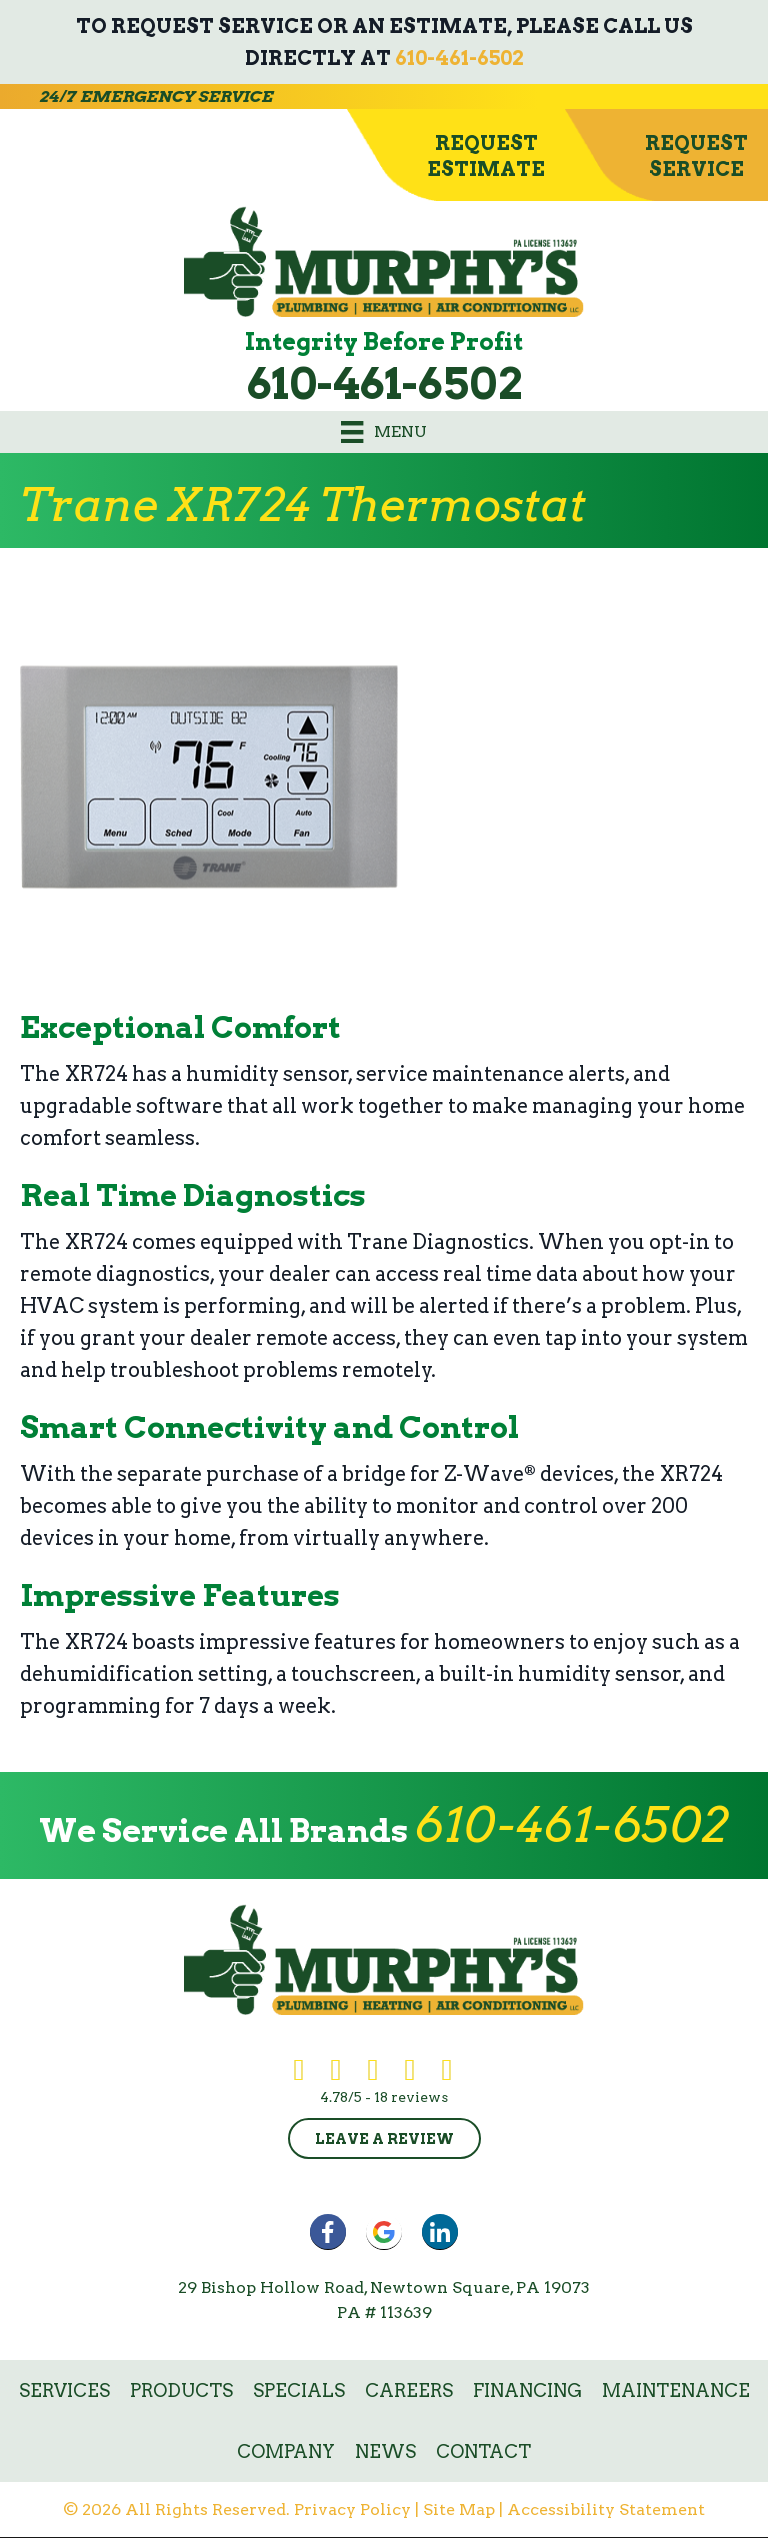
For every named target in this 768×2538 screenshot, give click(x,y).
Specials (299, 2390)
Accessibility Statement (606, 2509)
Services (64, 2390)
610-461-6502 (459, 58)
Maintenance (676, 2390)
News (385, 2451)
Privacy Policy (352, 2509)
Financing (527, 2390)
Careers (409, 2390)
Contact (483, 2451)
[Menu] (383, 432)
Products (181, 2390)
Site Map (459, 2509)
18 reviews (411, 2097)
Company (286, 2451)
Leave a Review (384, 2139)
